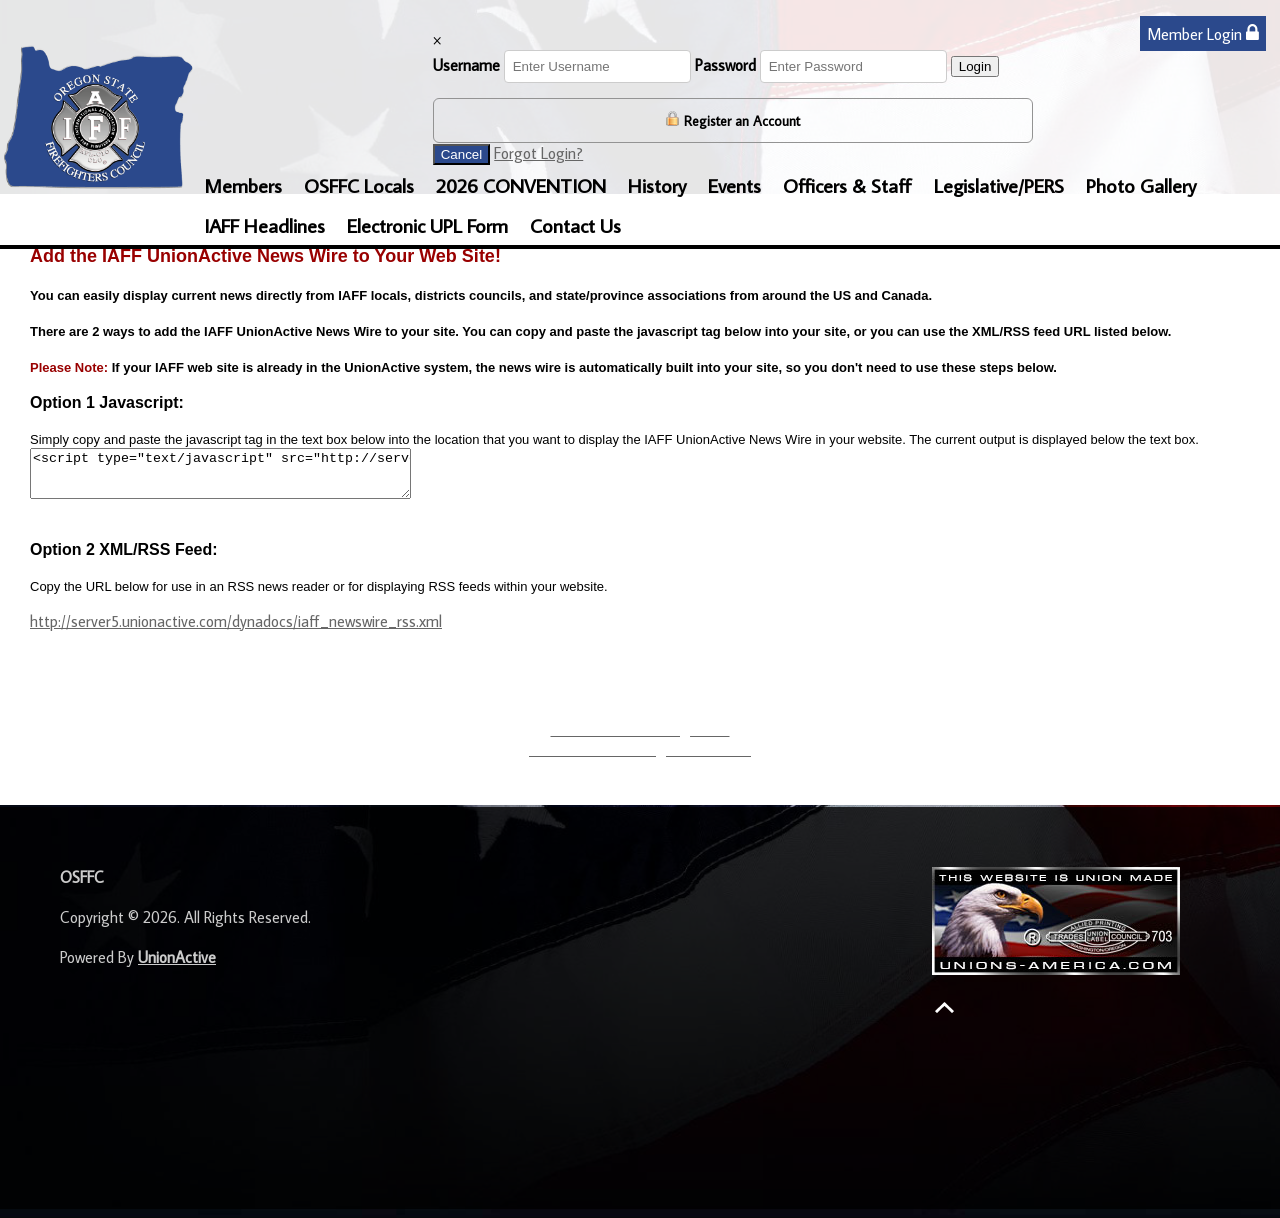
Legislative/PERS (999, 185)
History (657, 185)
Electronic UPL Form (427, 225)
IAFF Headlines (264, 225)
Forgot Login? (538, 153)
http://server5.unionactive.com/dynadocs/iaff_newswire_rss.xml (236, 630)
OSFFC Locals (359, 185)
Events (734, 185)
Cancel (462, 154)
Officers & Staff (847, 185)
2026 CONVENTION (521, 185)
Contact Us (575, 225)
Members (243, 185)
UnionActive (177, 966)
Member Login (1203, 33)
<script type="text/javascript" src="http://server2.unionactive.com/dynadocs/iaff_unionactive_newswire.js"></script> (243, 478)
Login (975, 66)
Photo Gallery (1141, 185)
